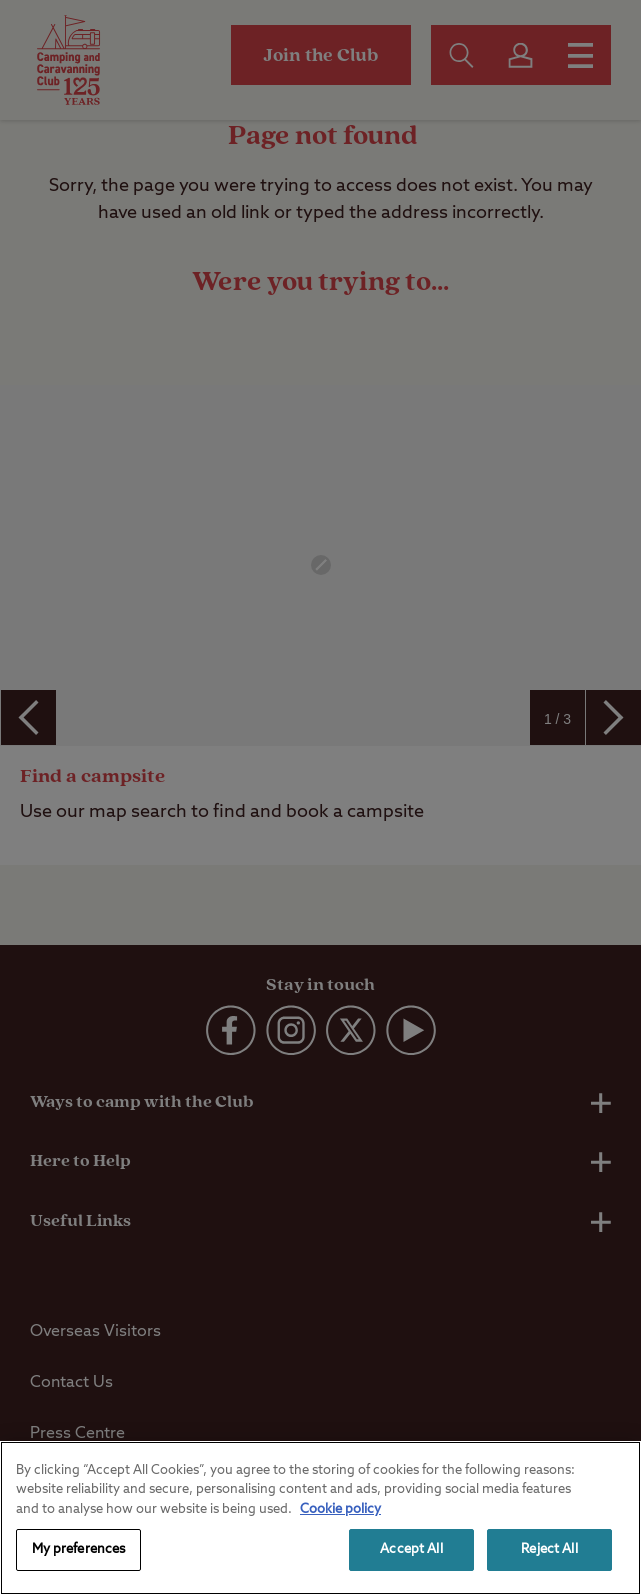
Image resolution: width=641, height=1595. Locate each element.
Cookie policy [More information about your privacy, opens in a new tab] (340, 1509)
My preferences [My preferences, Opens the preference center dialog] (79, 1549)
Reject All (549, 1549)
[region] (320, 1518)
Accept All (411, 1549)
